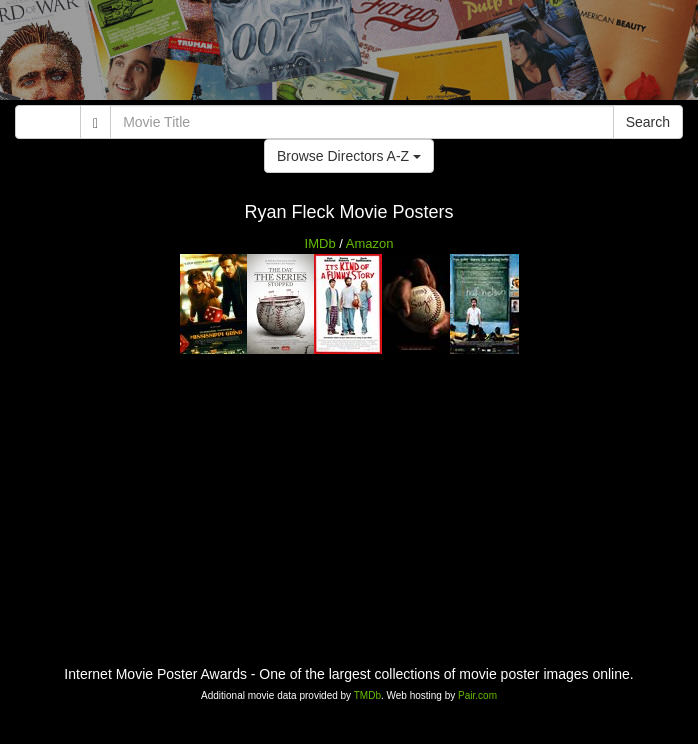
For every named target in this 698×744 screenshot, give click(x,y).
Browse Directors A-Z (349, 156)
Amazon (370, 243)
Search (648, 122)
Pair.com (477, 695)
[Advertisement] (349, 55)
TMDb (367, 695)
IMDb (320, 243)
